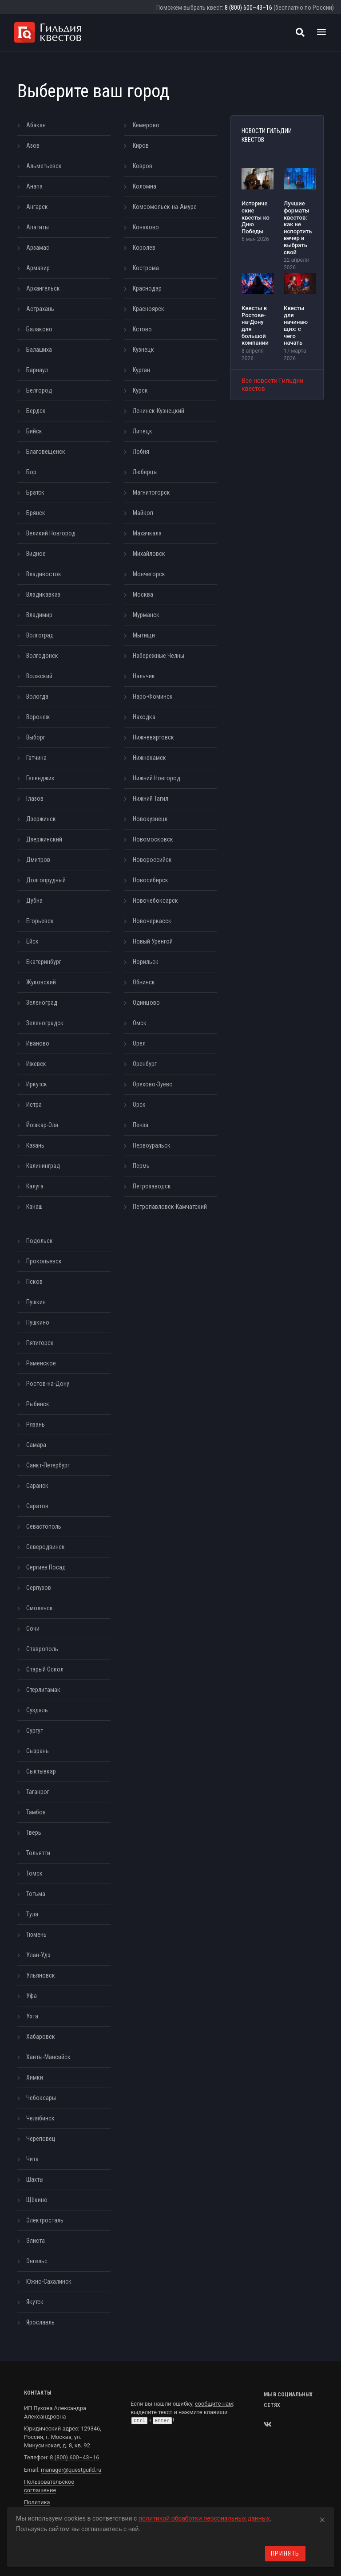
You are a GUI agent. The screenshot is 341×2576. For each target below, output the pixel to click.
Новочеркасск (152, 920)
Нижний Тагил (150, 798)
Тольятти (38, 1852)
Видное (36, 553)
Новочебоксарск (155, 900)
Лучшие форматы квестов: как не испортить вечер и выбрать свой (298, 227)
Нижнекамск (149, 757)
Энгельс (37, 2261)
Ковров (142, 165)
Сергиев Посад (46, 1567)
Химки (34, 2077)
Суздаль (37, 1710)
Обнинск (144, 982)
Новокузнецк (150, 818)
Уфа (31, 1995)
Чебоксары (41, 2097)
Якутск (35, 2301)
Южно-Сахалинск (48, 2281)
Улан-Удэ (38, 1955)
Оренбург (145, 1063)
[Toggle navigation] (321, 32)
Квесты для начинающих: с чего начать (296, 325)
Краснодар (147, 288)
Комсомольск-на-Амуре (165, 206)
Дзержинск (41, 818)
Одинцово (146, 1002)
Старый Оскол (44, 1669)
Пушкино (37, 1322)
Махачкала (147, 533)
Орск (139, 1104)
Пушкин (36, 1302)
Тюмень (36, 1934)
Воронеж (38, 716)
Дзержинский (44, 839)
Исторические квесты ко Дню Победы (256, 217)
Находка (144, 716)
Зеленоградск (44, 1022)
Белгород (39, 390)
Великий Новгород (50, 533)
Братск (35, 492)
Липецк (142, 431)
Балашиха (39, 349)
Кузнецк (143, 349)
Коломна (144, 186)
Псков (34, 1281)
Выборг (35, 737)
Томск (34, 1873)
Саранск (37, 1485)
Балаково (39, 329)
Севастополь (43, 1526)
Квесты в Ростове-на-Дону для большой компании (255, 325)
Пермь (141, 1165)
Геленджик (40, 778)
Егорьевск (40, 920)
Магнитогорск (151, 492)
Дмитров (38, 859)
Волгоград (40, 635)
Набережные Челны (158, 655)
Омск (140, 1022)
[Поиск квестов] (300, 32)
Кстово (142, 329)
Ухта (32, 2016)
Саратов (37, 1506)
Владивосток (43, 574)
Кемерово (146, 125)
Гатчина (36, 757)
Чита (32, 2159)
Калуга (35, 1186)
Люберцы (145, 472)
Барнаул (37, 370)
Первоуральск (151, 1145)
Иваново (37, 1043)
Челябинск (40, 2118)
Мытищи (144, 635)
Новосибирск (150, 880)
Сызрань (37, 1750)
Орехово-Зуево (153, 1084)
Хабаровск (40, 2036)
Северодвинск (45, 1546)
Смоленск (39, 1608)
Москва (143, 594)
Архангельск (43, 288)
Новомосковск (153, 839)
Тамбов (36, 1812)
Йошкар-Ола (42, 1125)
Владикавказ (43, 594)
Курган (141, 370)
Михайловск (149, 553)
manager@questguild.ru (71, 2469)
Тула (32, 1914)
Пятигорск (40, 1342)
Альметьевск (44, 165)
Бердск (36, 410)
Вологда (37, 696)
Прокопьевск (44, 1261)
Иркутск (36, 1084)
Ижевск (36, 1063)
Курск (140, 390)
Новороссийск (152, 859)
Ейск (32, 941)
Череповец (41, 2138)
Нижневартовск (153, 737)
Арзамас (37, 247)
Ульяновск (40, 1975)
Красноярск (148, 308)
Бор (31, 472)
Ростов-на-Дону (47, 1383)
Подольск (39, 1240)
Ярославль (40, 2322)
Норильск (146, 961)
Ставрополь (42, 1648)
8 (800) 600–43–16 (248, 7)
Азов (33, 145)
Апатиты (37, 227)
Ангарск (37, 206)
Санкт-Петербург (48, 1465)
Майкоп (143, 512)
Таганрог (37, 1791)
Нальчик (144, 676)
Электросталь (44, 2220)
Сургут (34, 1730)
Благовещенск (45, 451)
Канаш (34, 1206)
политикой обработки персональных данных (204, 2518)
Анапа (34, 186)
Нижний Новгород (156, 778)
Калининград (43, 1165)
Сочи (33, 1628)
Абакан (36, 125)
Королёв (144, 247)
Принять (285, 2553)
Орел (139, 1043)
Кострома (146, 267)
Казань (35, 1145)
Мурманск (146, 614)
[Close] (322, 2518)
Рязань (35, 1424)
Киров (141, 145)
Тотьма (35, 1893)
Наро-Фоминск (153, 696)
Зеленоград (41, 1002)
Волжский (39, 676)
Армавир (38, 267)
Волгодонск (42, 655)
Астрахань (40, 308)
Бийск (34, 431)
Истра (34, 1104)
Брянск (35, 512)
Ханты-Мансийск (48, 2057)
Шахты (35, 2179)
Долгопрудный (46, 880)
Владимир (39, 614)
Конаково (146, 227)
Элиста (35, 2240)
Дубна (34, 900)
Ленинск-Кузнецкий (158, 410)
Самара (36, 1444)
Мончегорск (149, 574)
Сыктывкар (41, 1771)
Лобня (141, 451)
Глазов (35, 798)
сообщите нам (214, 2403)
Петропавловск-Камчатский (170, 1206)
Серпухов (38, 1587)
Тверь (33, 1832)
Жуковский (41, 982)
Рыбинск (37, 1404)
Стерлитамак (43, 1689)
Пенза (140, 1125)
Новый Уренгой (153, 941)
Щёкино (37, 2199)
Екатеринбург (43, 961)
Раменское (41, 1363)
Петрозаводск (152, 1186)
